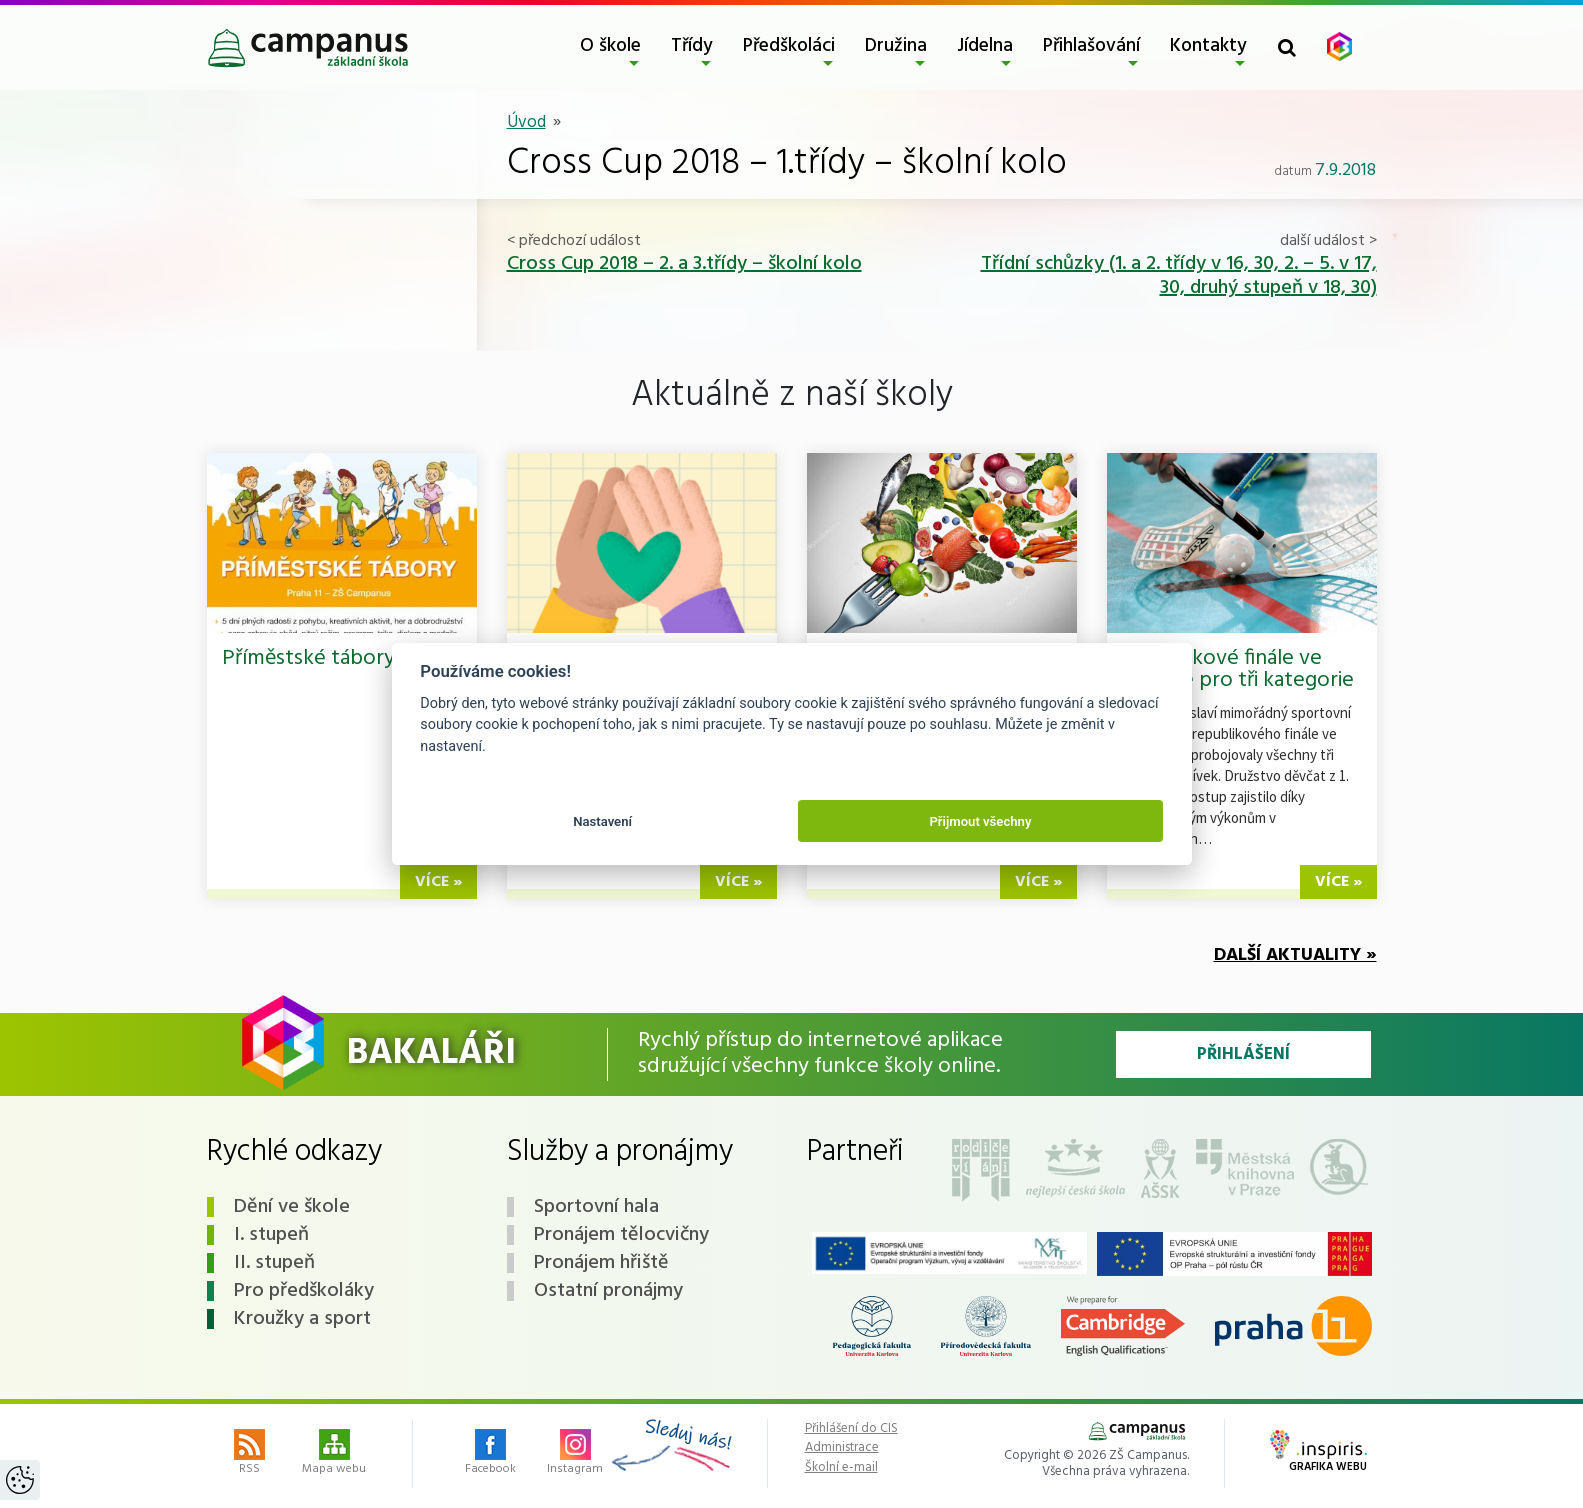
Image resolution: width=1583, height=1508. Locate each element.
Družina (896, 46)
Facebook (490, 1454)
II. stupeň (274, 1263)
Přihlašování (1091, 46)
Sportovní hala (596, 1207)
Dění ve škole (292, 1207)
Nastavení (602, 821)
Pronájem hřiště (601, 1263)
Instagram (575, 1454)
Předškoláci (789, 46)
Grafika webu (1318, 1453)
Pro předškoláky (304, 1291)
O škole (610, 46)
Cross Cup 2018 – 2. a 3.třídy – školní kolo (684, 264)
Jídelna (985, 46)
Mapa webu (334, 1454)
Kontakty (1208, 46)
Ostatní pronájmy (608, 1291)
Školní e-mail (841, 1468)
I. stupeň (271, 1235)
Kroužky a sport (302, 1319)
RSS (249, 1454)
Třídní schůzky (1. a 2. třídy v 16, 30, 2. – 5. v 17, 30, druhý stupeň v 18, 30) (1179, 276)
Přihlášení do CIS (851, 1429)
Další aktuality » (1295, 955)
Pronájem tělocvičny (621, 1235)
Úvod (526, 122)
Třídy (692, 46)
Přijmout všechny (980, 821)
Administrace (842, 1448)
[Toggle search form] (1287, 47)
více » (438, 882)
